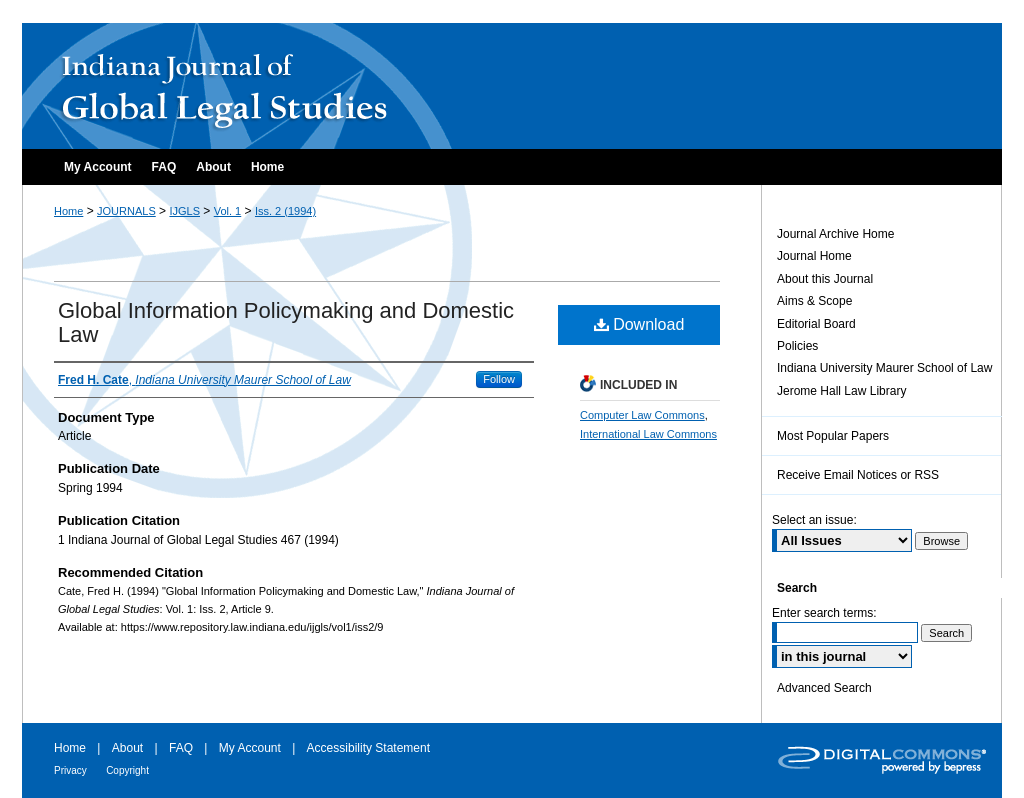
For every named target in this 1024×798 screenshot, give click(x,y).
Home (68, 211)
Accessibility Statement (368, 748)
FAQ (181, 748)
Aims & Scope (814, 301)
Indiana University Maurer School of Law (884, 368)
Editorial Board (816, 324)
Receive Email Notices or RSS (858, 475)
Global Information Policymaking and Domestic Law (286, 322)
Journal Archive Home (835, 234)
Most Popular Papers (833, 436)
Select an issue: (814, 520)
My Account (250, 748)
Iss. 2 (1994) (285, 211)
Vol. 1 (228, 211)
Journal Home (814, 256)
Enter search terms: (824, 613)
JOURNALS (126, 211)
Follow (499, 379)
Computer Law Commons (642, 415)
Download (639, 324)
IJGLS (184, 211)
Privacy (70, 770)
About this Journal (825, 279)
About (127, 748)
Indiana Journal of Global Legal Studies (238, 86)
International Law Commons (648, 434)
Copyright (127, 770)
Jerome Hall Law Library (841, 391)
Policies (797, 346)
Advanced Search (824, 688)
